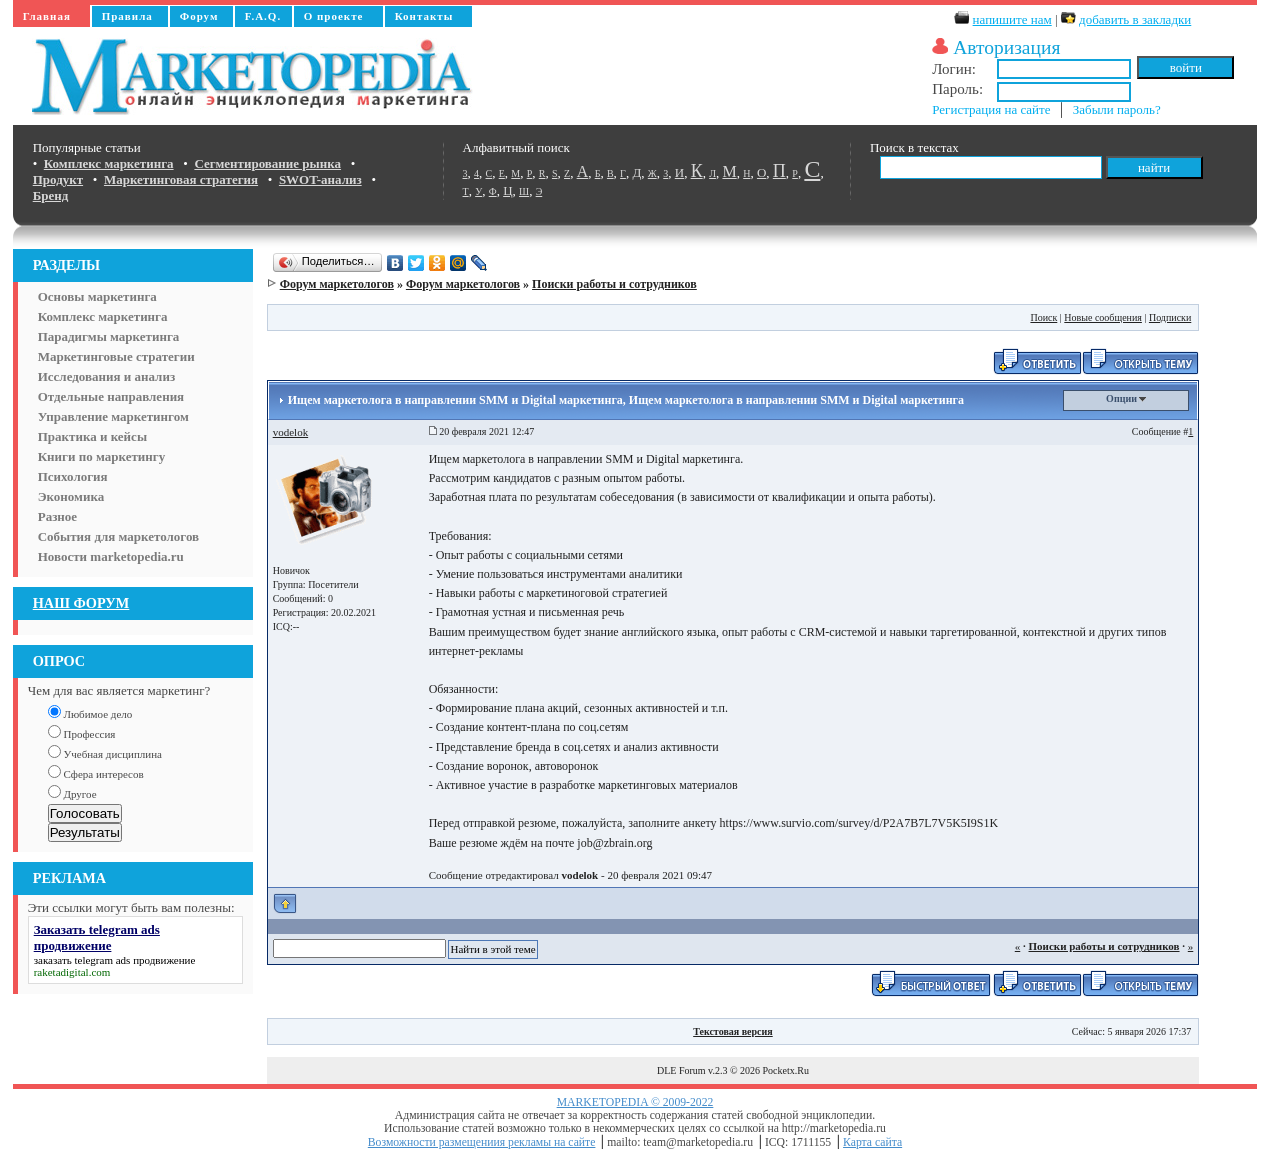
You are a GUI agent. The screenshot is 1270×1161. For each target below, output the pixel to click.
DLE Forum (681, 1070)
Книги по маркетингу (102, 456)
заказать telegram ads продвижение (115, 960)
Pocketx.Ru (786, 1070)
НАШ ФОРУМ (81, 603)
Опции (1126, 398)
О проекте (334, 16)
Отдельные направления (111, 396)
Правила (127, 16)
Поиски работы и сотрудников (614, 284)
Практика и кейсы (92, 436)
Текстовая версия (733, 1031)
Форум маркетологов (337, 284)
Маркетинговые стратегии (116, 356)
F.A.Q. (263, 16)
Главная (47, 16)
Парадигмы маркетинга (109, 336)
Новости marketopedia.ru (111, 556)
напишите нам (1012, 19)
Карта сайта (872, 1142)
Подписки (1170, 317)
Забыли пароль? (1117, 109)
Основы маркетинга (97, 296)
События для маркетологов (118, 536)
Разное (57, 516)
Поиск (1043, 317)
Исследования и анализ (106, 376)
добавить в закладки (1135, 19)
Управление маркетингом (113, 416)
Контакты (424, 16)
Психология (73, 476)
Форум (199, 16)
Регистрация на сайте (991, 109)
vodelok (290, 432)
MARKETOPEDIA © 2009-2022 (635, 1102)
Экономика (71, 496)
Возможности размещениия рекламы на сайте (482, 1142)
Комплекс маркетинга (103, 316)
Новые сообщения (1103, 317)
